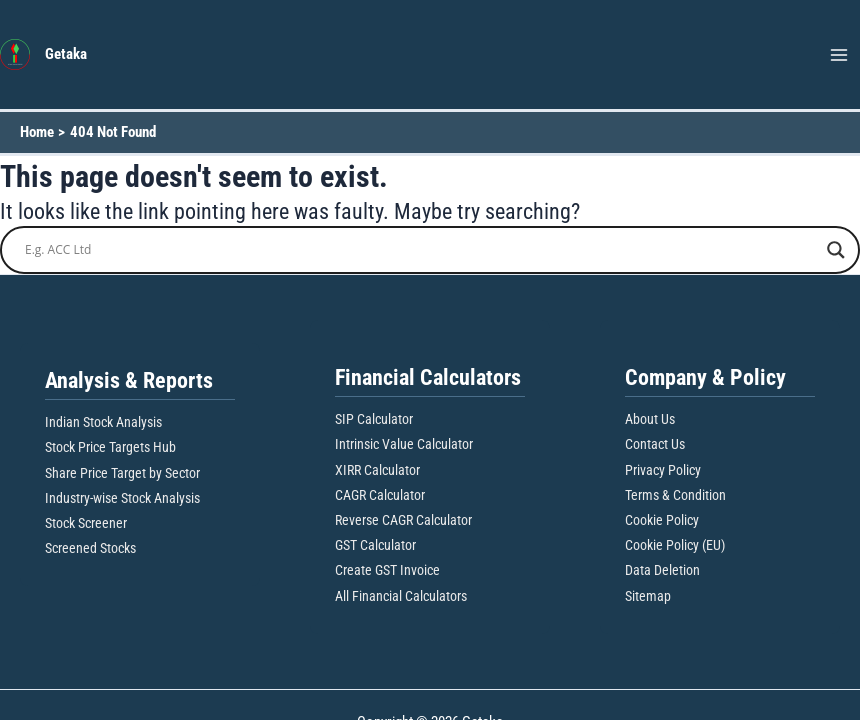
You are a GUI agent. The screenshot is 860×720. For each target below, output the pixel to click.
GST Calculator (375, 545)
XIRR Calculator (377, 470)
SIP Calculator (374, 419)
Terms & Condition (675, 495)
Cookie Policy (662, 520)
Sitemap (648, 596)
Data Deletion (662, 570)
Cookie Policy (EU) (675, 545)
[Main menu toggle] (839, 55)
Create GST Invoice (387, 570)
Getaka (66, 54)
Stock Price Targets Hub (110, 447)
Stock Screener (86, 523)
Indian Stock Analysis (103, 422)
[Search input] (421, 250)
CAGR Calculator (380, 495)
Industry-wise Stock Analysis (122, 498)
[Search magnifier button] (836, 250)
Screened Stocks (90, 548)
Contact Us (655, 444)
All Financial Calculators (401, 596)
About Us (650, 419)
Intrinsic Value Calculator (404, 444)
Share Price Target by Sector (122, 473)
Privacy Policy (663, 470)
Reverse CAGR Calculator (403, 520)
